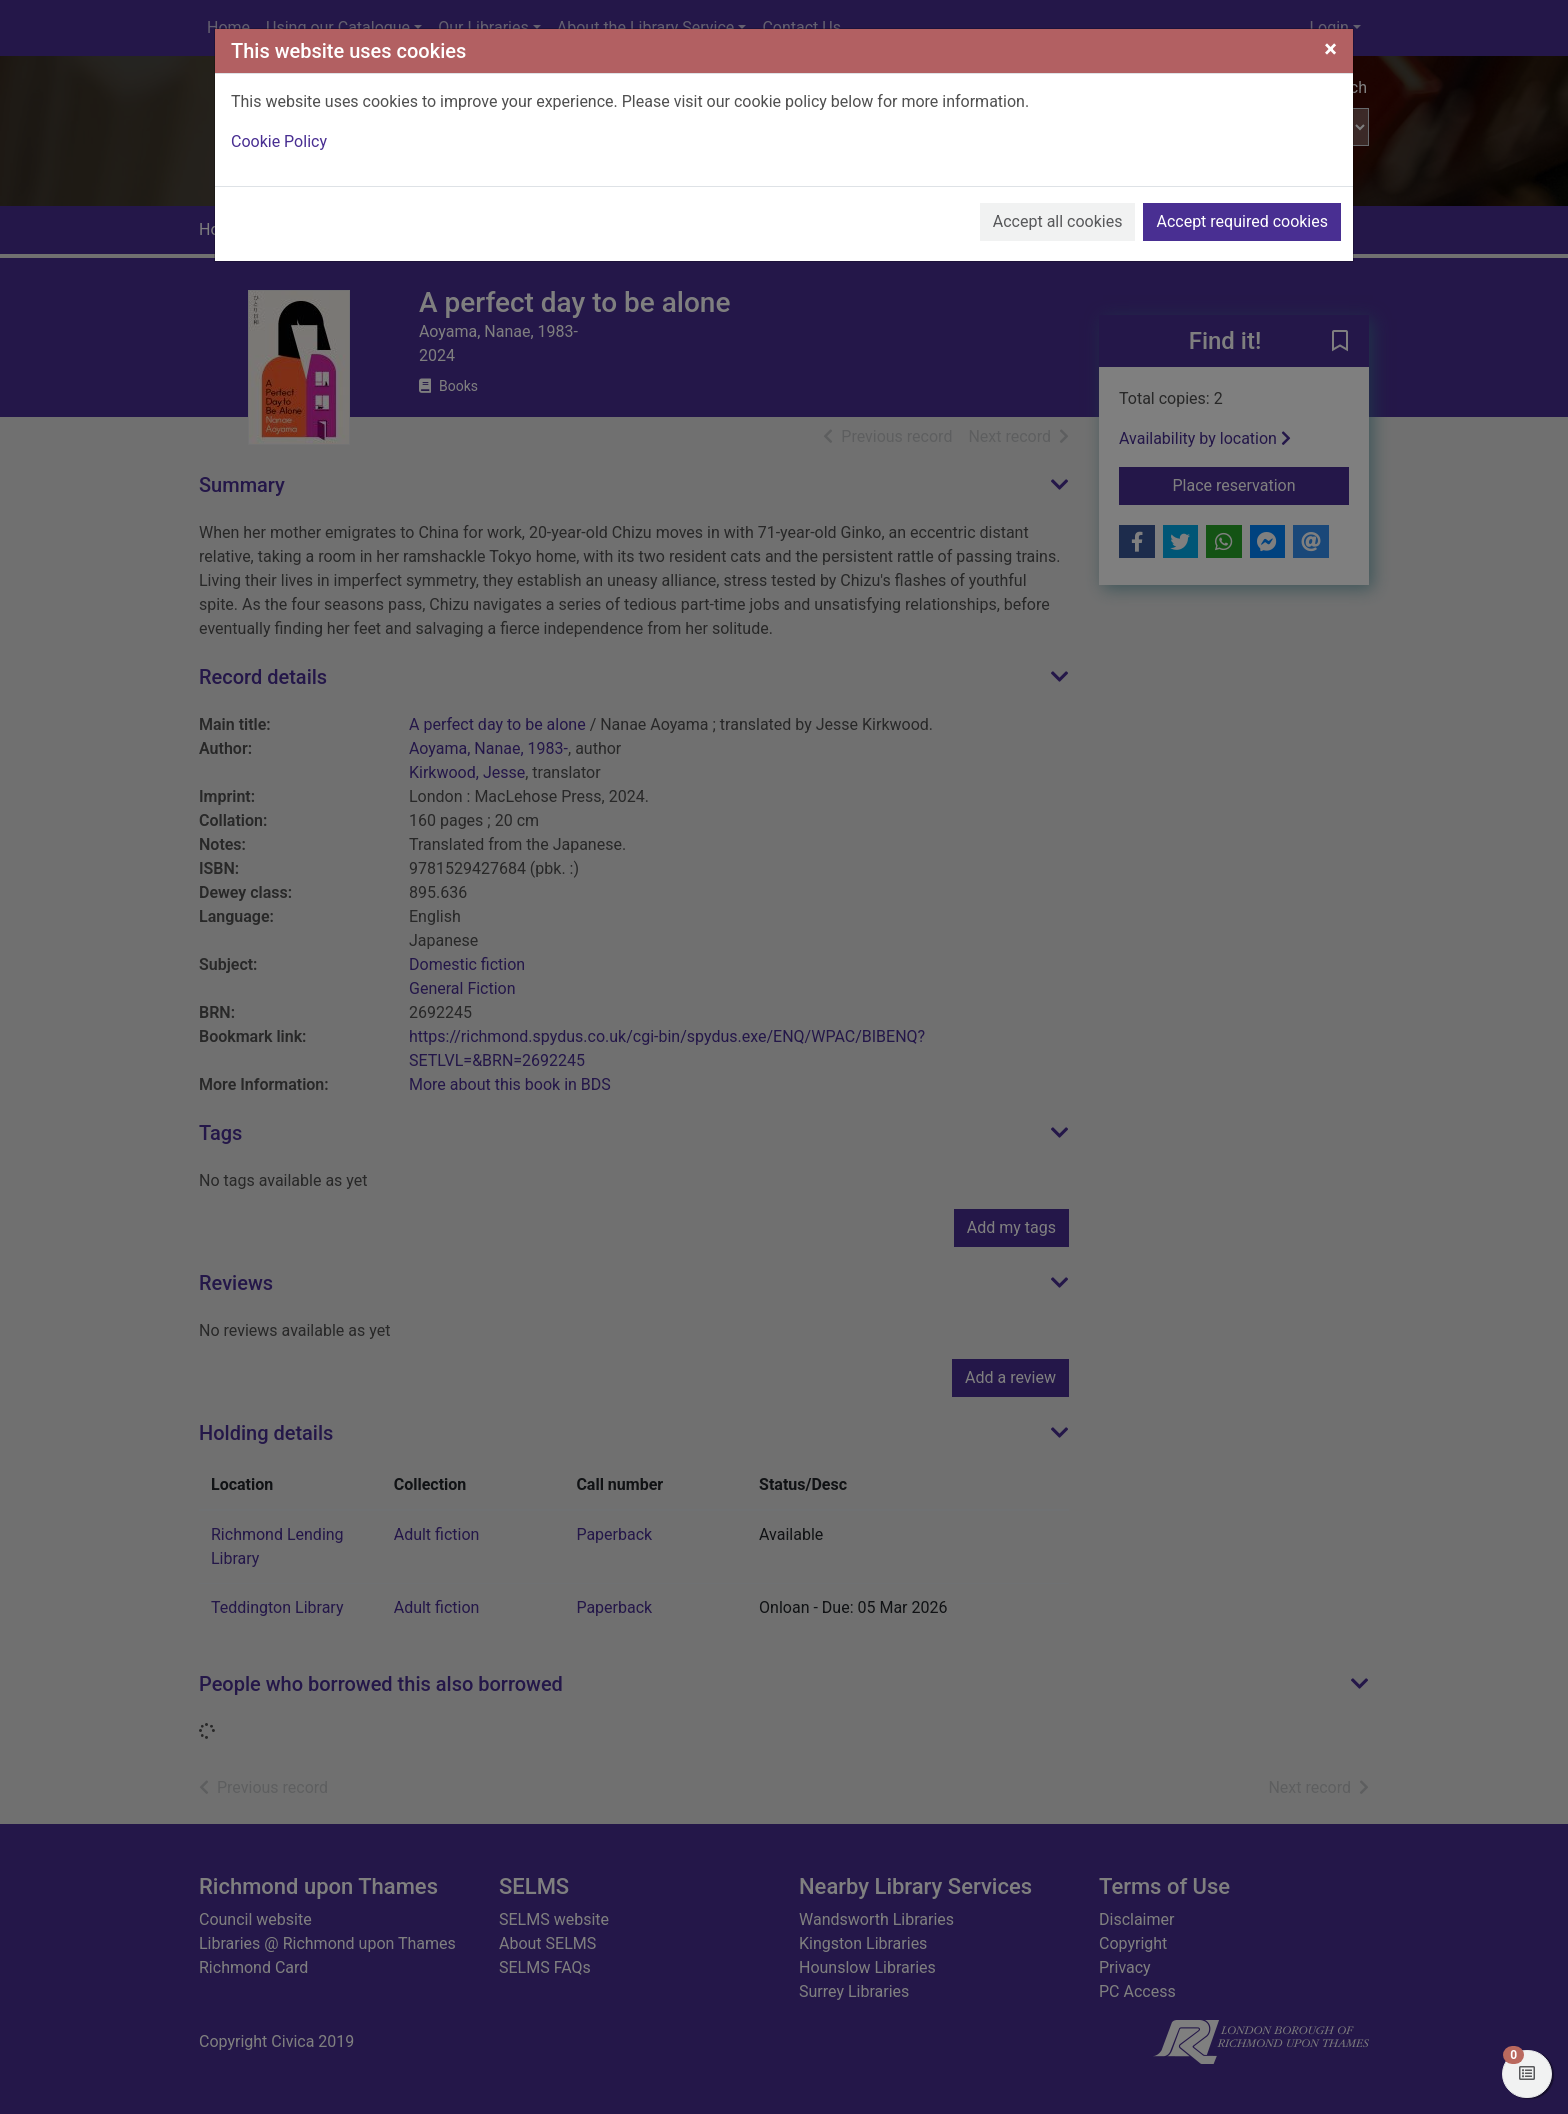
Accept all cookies (1058, 221)
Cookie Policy (279, 141)
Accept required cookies (1242, 221)
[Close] (1330, 49)
